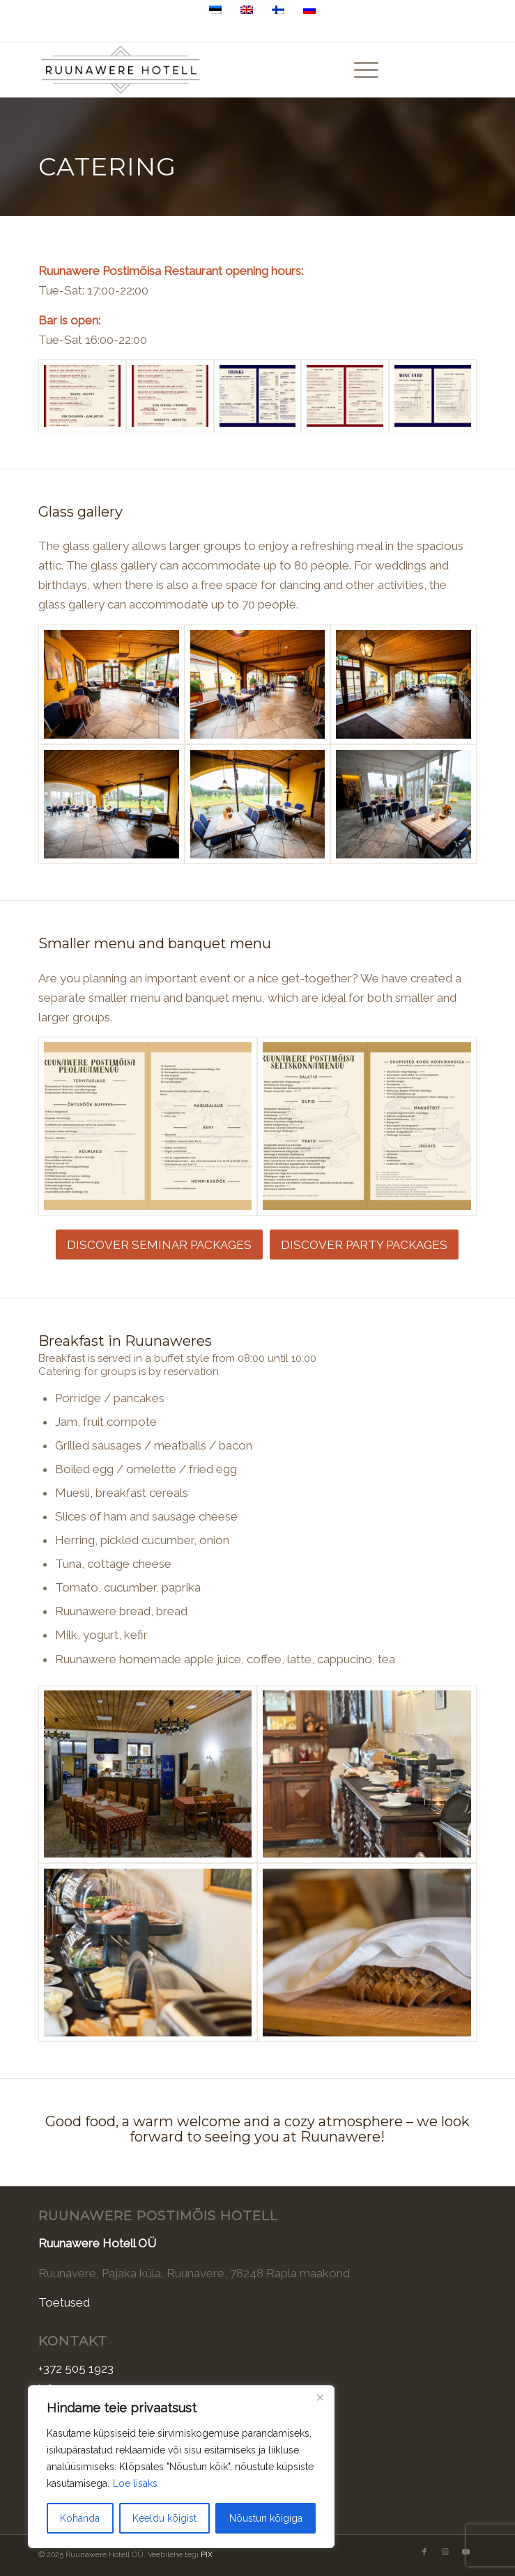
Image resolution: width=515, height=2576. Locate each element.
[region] (181, 2466)
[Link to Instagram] (445, 70)
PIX (207, 2554)
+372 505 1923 (161, 30)
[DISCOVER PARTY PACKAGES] (364, 1244)
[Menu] (359, 69)
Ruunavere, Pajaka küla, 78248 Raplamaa (295, 30)
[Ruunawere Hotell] (213, 69)
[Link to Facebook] (424, 70)
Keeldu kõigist (164, 2518)
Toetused (64, 2302)
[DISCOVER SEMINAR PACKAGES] (159, 1244)
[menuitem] (359, 69)
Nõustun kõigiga (265, 2518)
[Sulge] (320, 2397)
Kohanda (80, 2518)
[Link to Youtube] (466, 70)
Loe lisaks (135, 2483)
